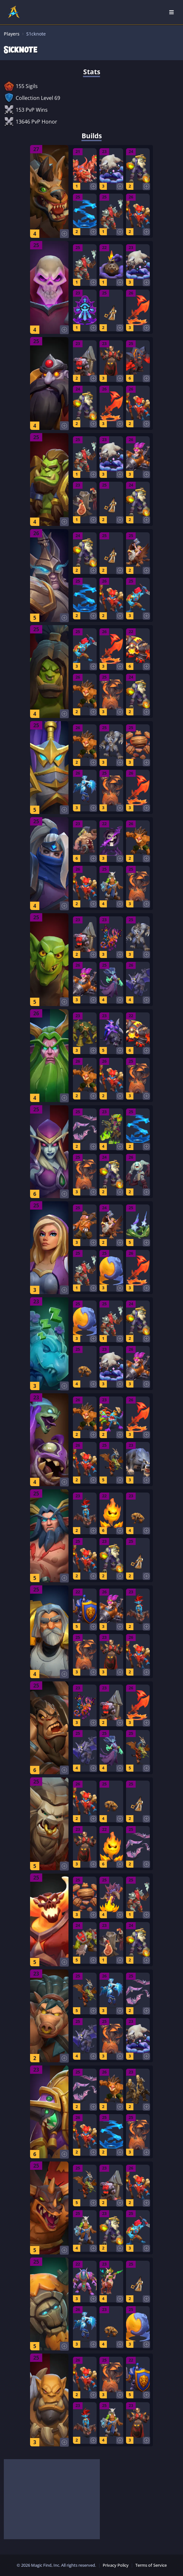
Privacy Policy (116, 2565)
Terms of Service (151, 2565)
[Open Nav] (171, 12)
